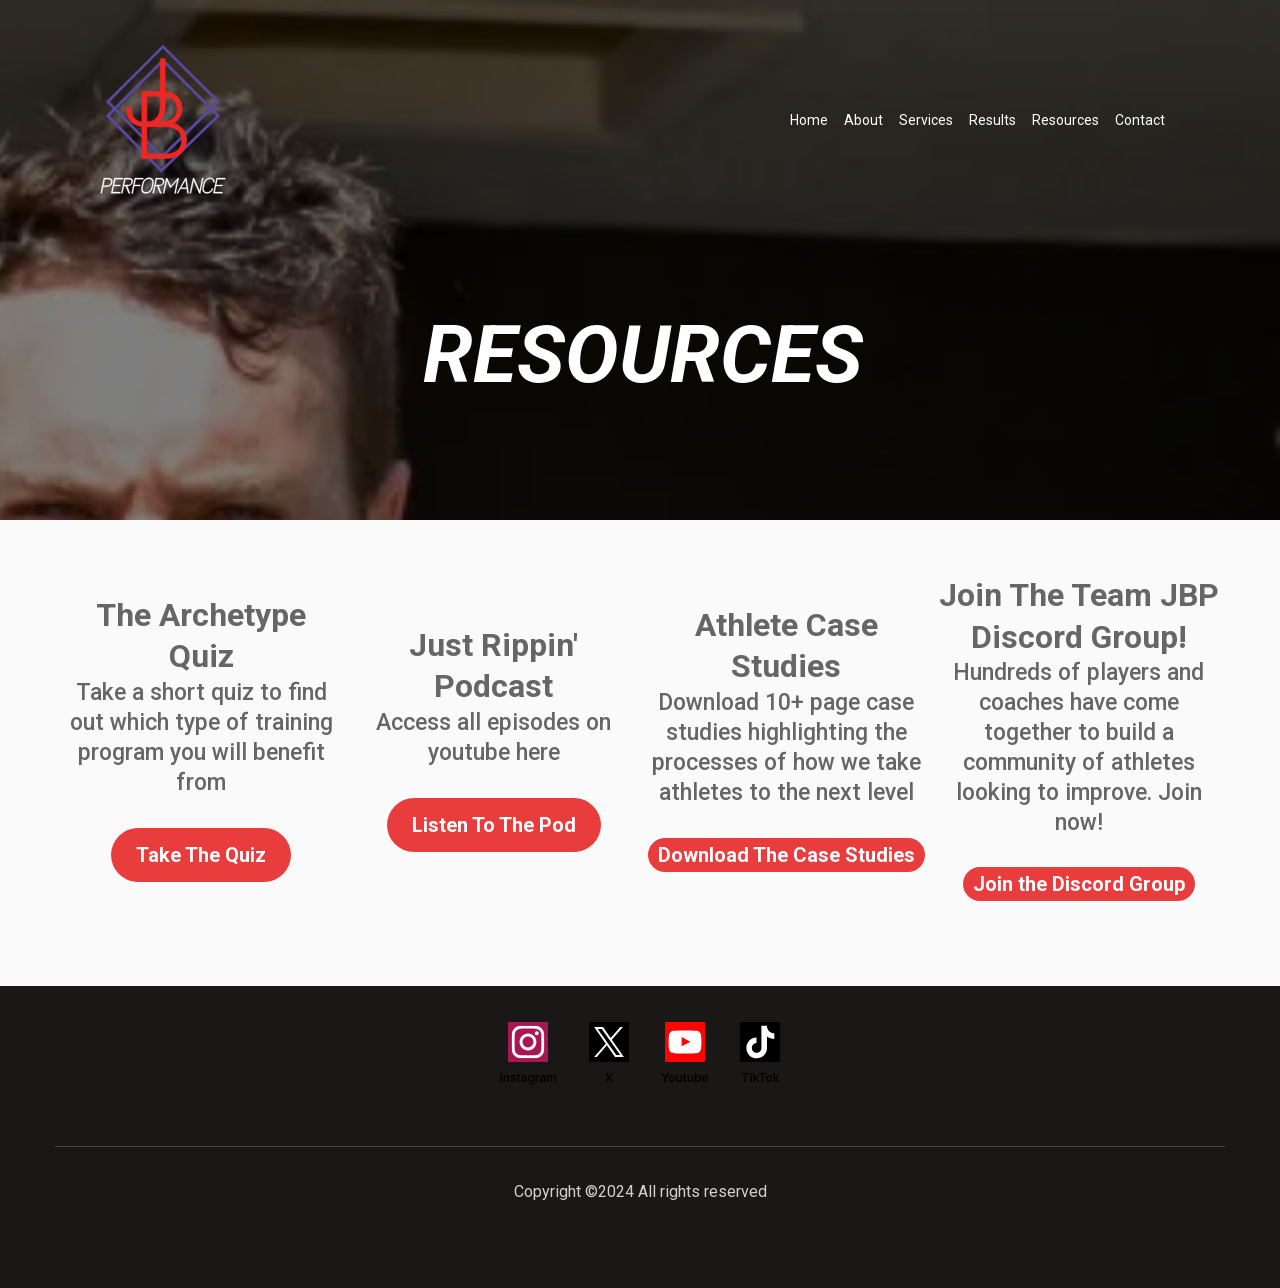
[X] (609, 1053)
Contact (1140, 120)
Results (992, 120)
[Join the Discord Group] (1079, 884)
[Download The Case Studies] (786, 855)
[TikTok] (760, 1053)
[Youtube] (685, 1053)
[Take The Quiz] (201, 855)
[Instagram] (528, 1053)
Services (926, 120)
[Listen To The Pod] (494, 825)
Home (809, 120)
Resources (1065, 120)
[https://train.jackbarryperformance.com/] (163, 120)
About (863, 120)
